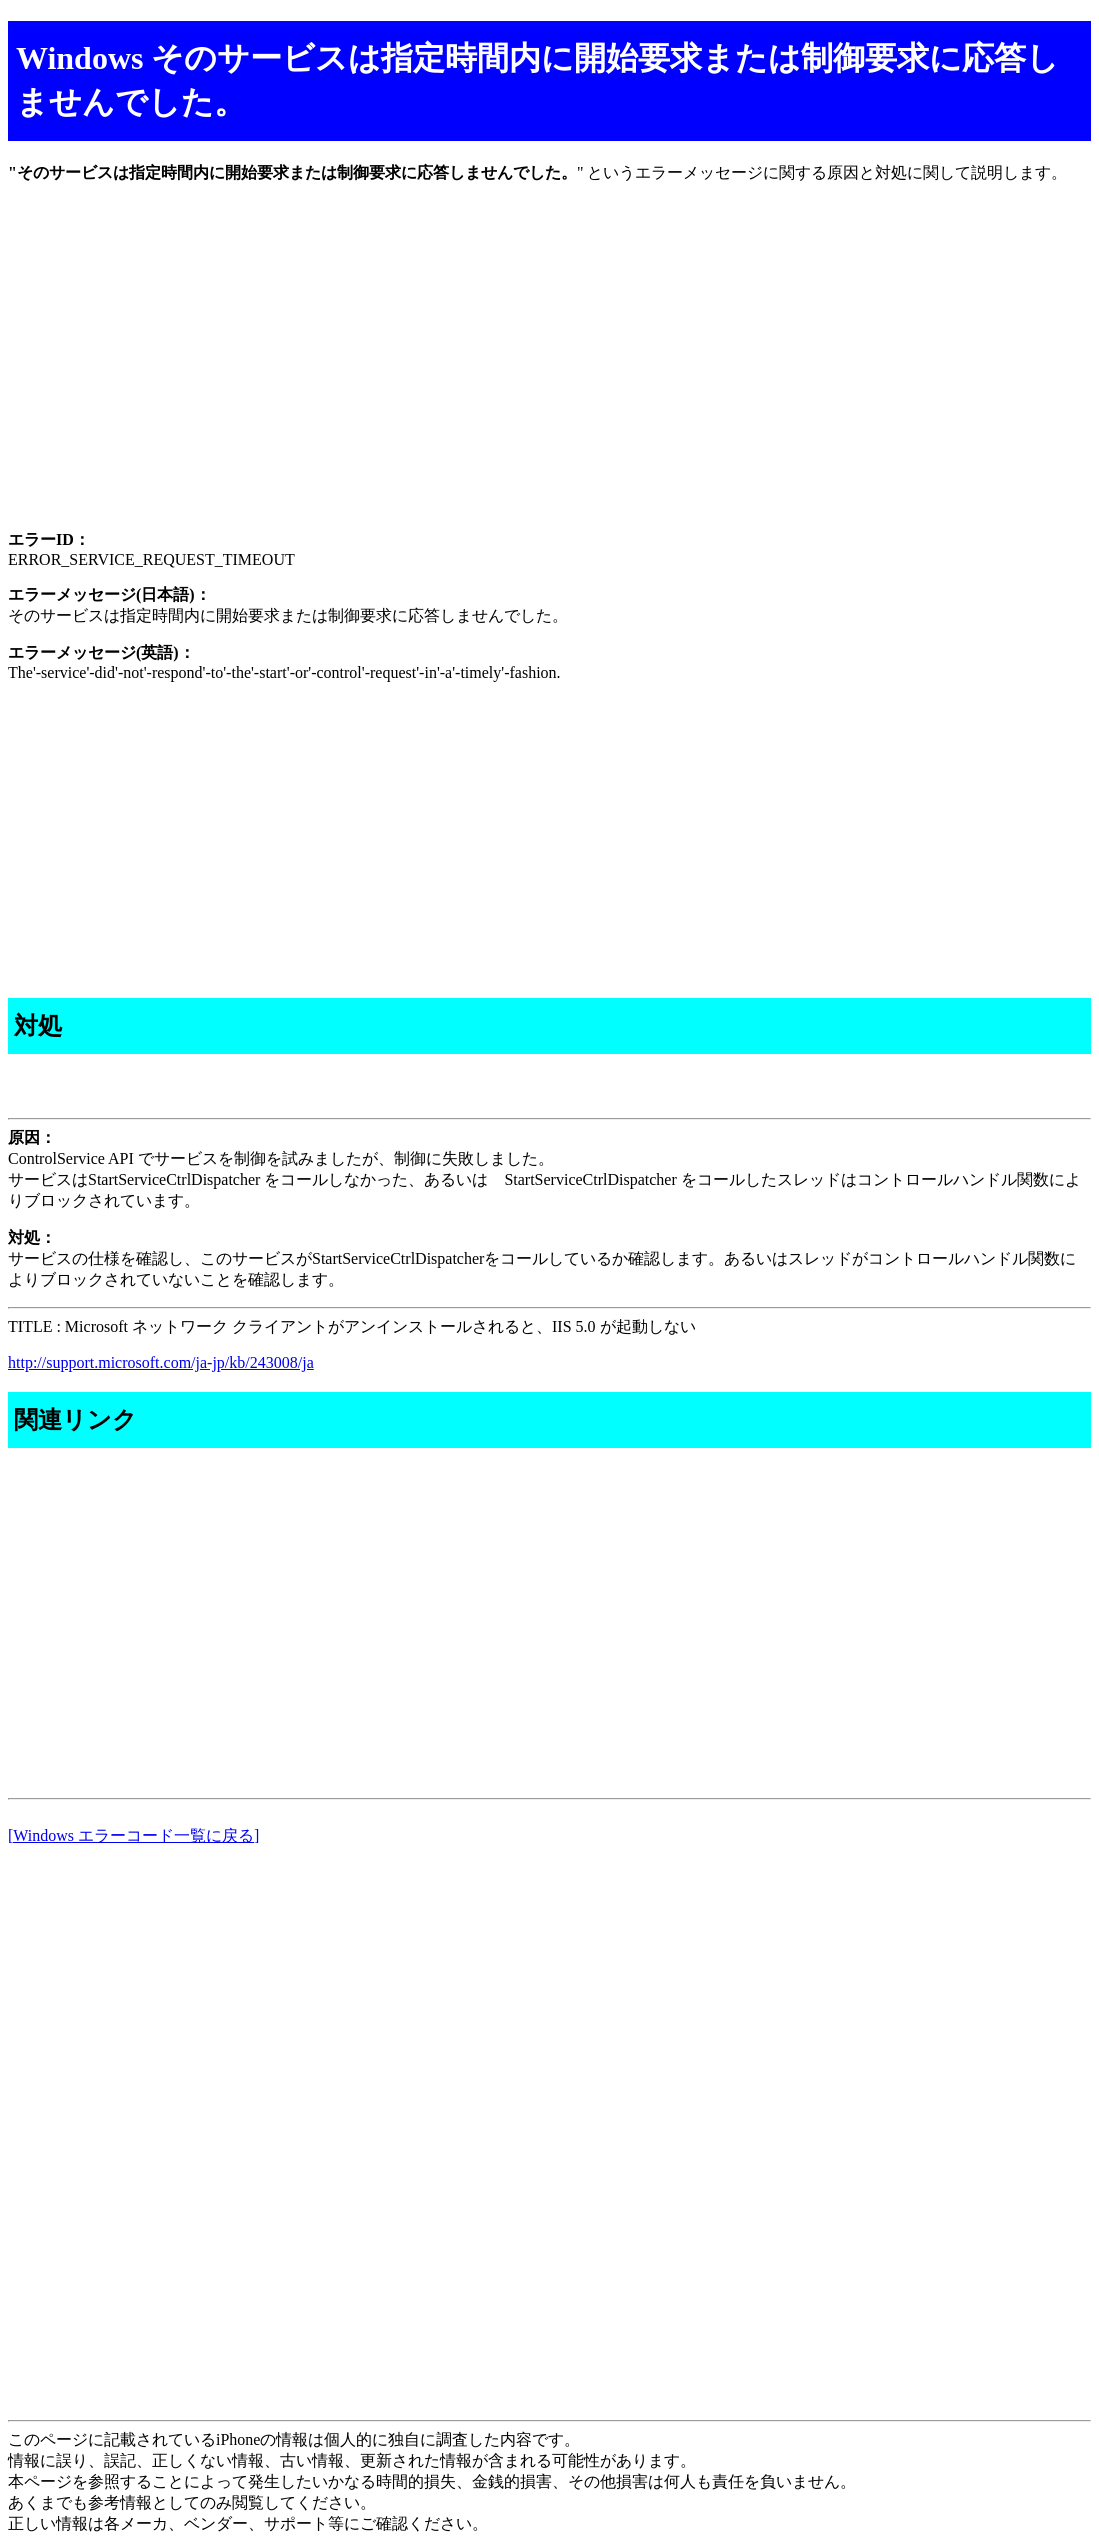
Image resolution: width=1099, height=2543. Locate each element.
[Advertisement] (549, 374)
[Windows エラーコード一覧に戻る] (133, 1835)
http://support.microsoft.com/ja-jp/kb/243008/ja (161, 1362)
